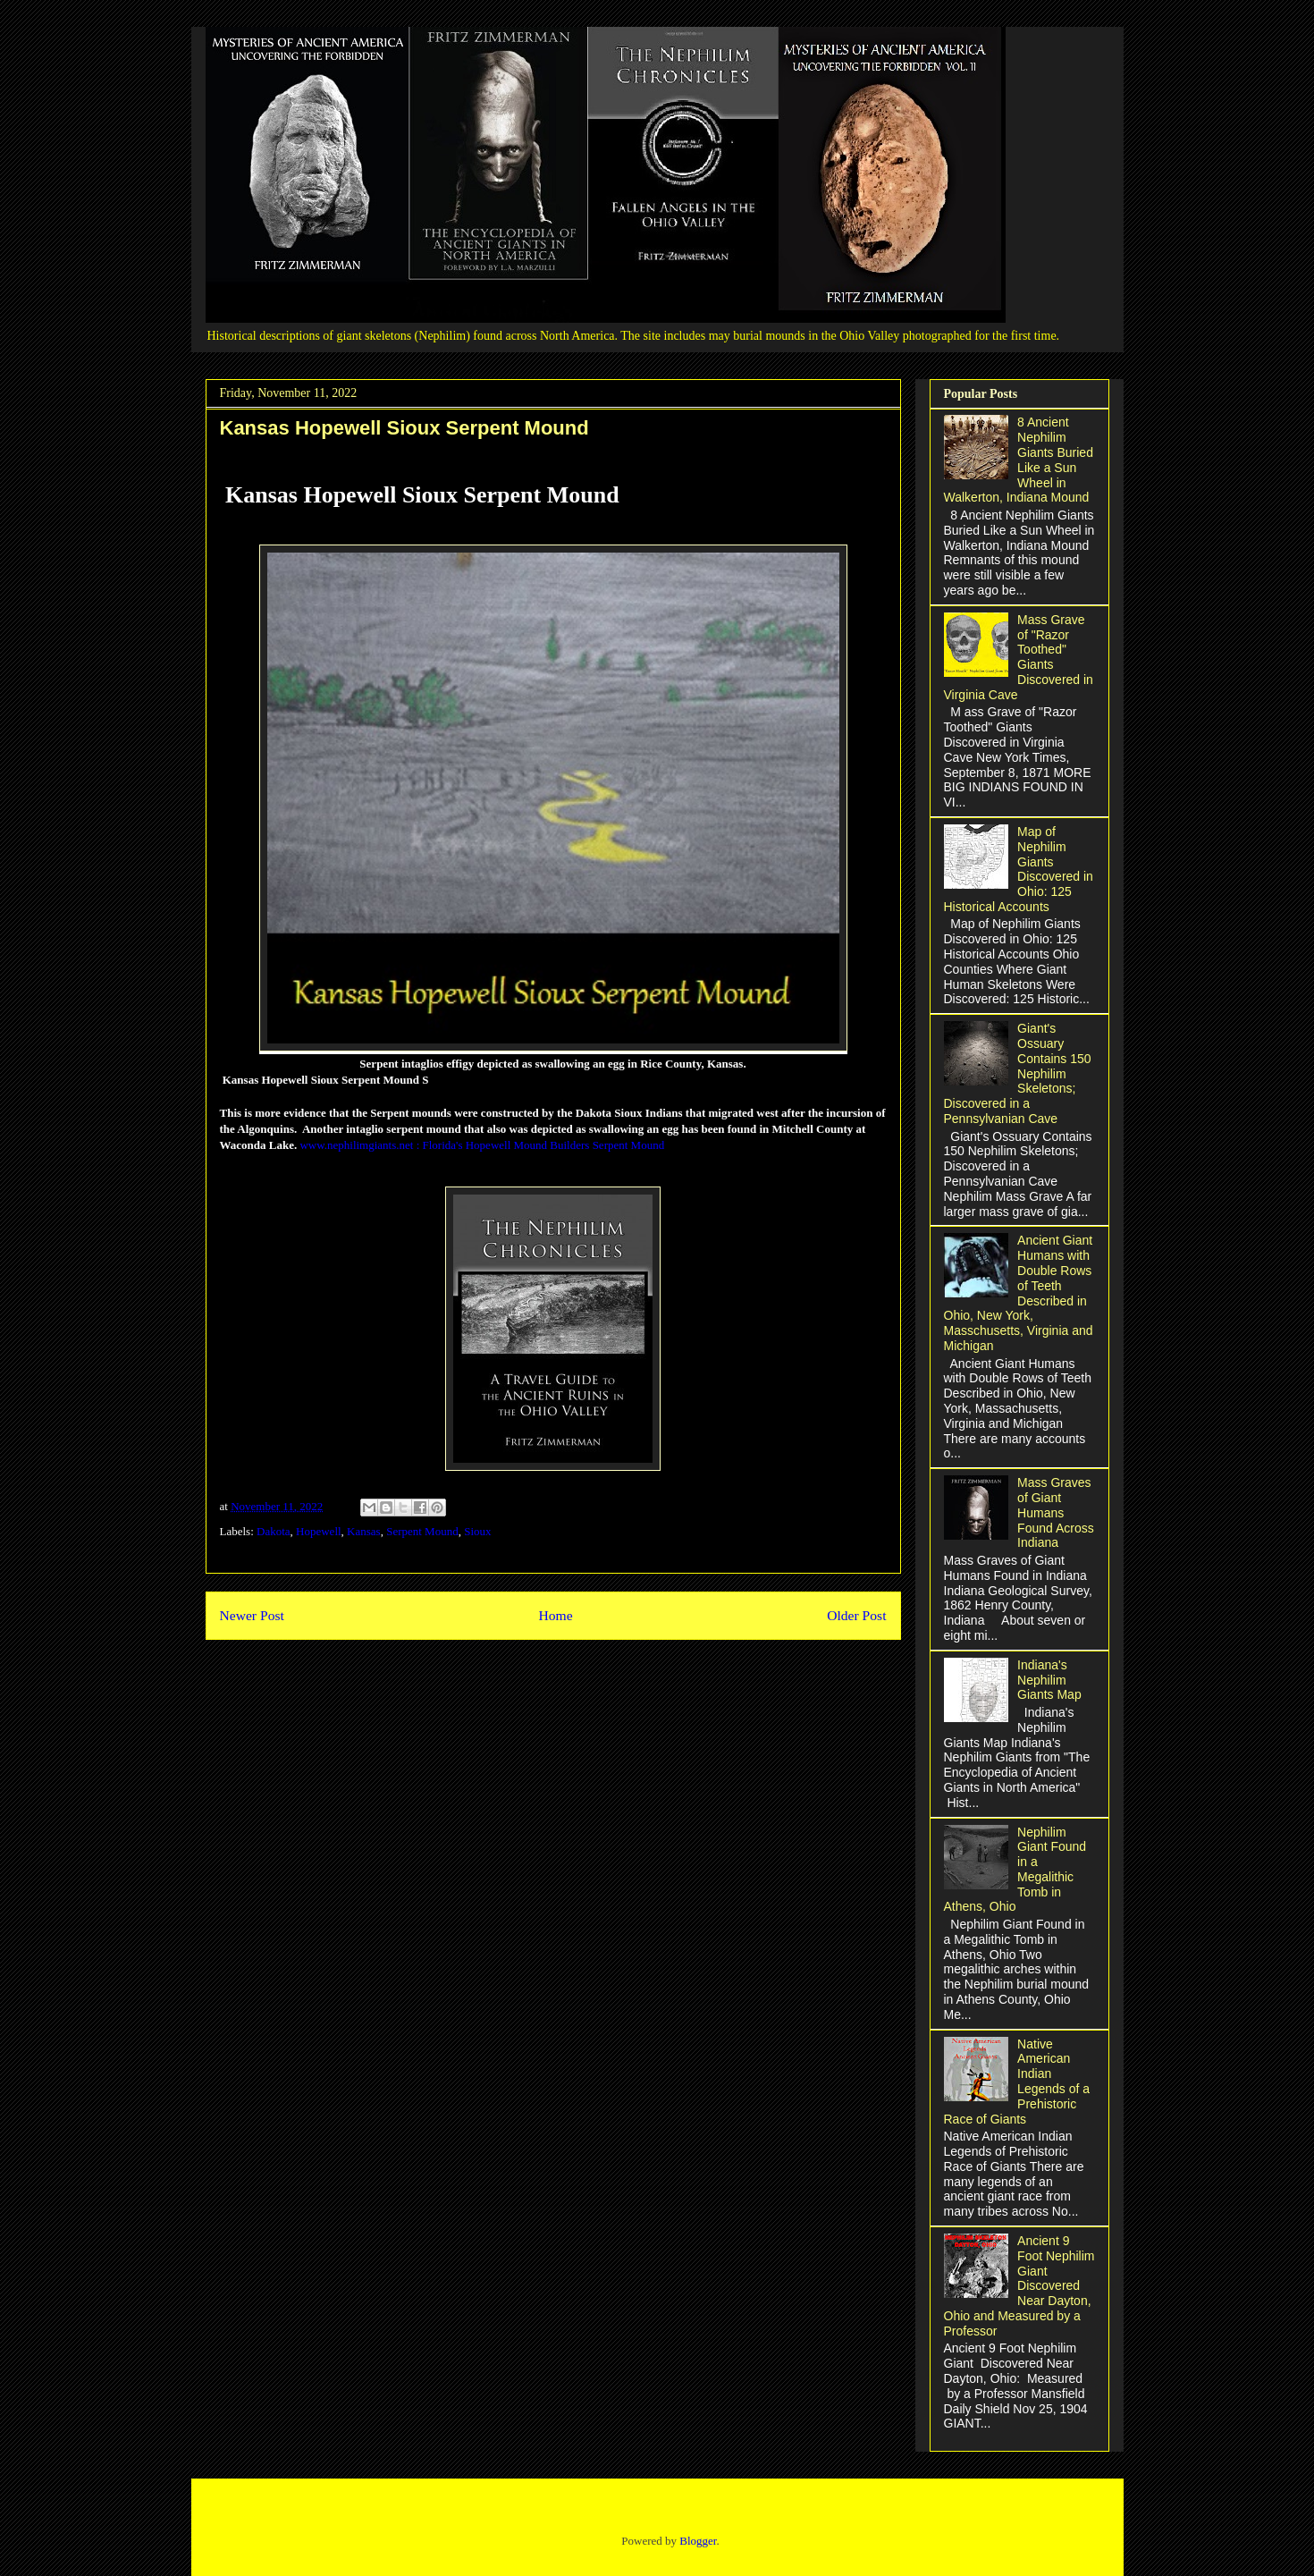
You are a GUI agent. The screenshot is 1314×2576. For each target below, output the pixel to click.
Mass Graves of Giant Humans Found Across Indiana (1055, 1512)
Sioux (477, 1531)
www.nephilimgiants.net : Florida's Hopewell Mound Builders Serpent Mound (481, 1145)
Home (555, 1615)
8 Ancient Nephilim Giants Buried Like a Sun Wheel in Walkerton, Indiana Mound (1018, 459)
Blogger (697, 2540)
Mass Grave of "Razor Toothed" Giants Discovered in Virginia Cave (1018, 657)
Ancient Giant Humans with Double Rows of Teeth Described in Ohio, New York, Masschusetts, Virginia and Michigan (1018, 1293)
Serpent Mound (422, 1531)
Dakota (274, 1531)
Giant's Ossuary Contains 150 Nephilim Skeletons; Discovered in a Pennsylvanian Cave (1017, 1073)
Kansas (364, 1531)
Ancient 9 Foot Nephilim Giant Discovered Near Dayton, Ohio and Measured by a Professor (1019, 2286)
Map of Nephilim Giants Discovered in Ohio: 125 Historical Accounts (1018, 869)
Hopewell (318, 1531)
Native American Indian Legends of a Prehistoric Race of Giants (1017, 2081)
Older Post (856, 1615)
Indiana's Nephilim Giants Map (1049, 1680)
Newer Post (252, 1615)
